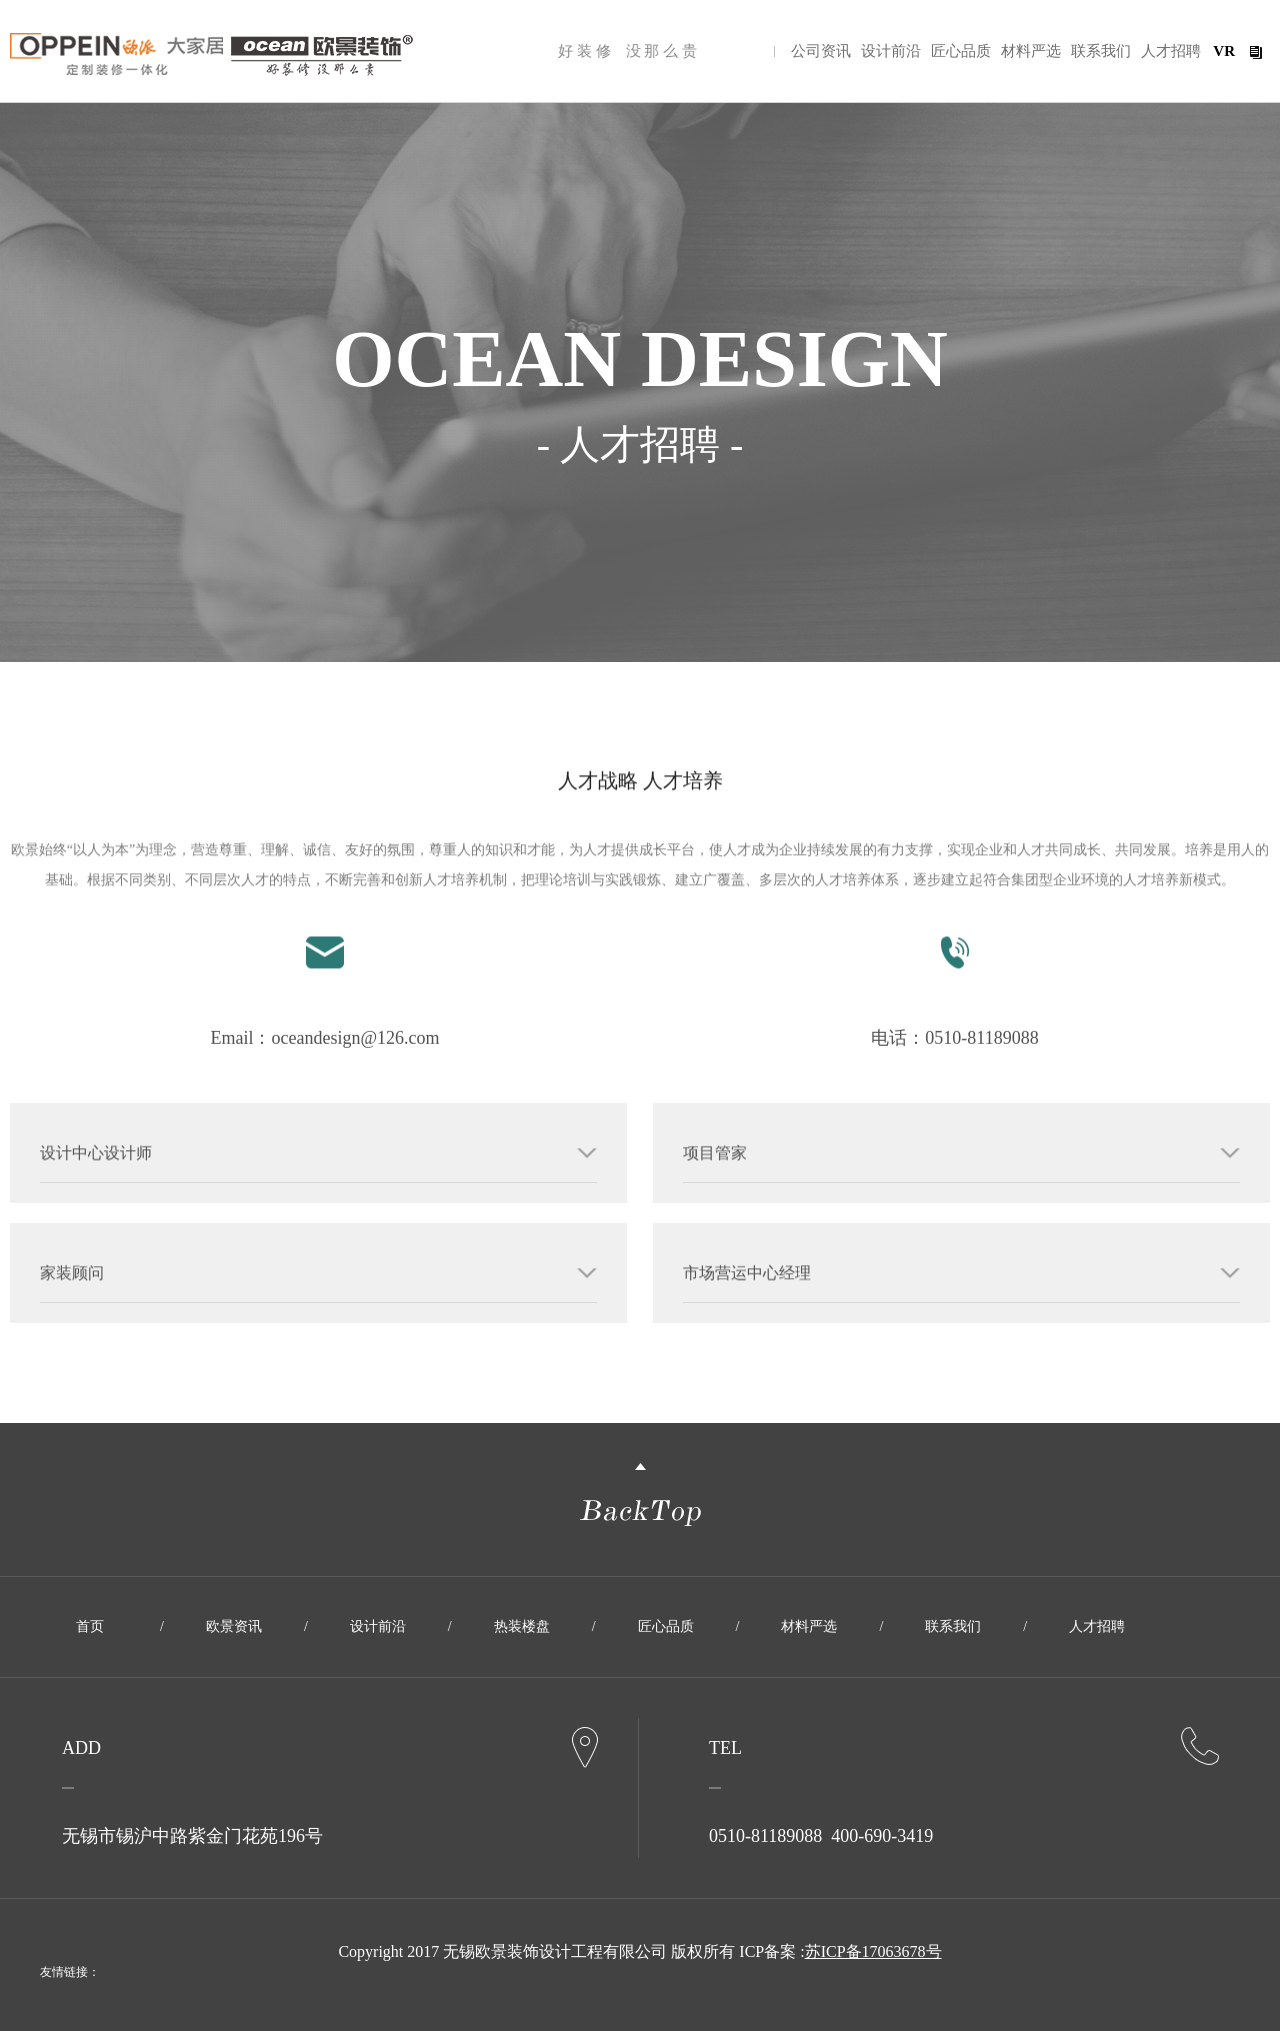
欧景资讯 (234, 1626)
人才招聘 (1171, 51)
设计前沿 (891, 51)
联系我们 (1101, 51)
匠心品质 (961, 51)
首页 (90, 1626)
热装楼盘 (522, 1626)
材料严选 (1031, 51)
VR (1224, 51)
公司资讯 (821, 51)
